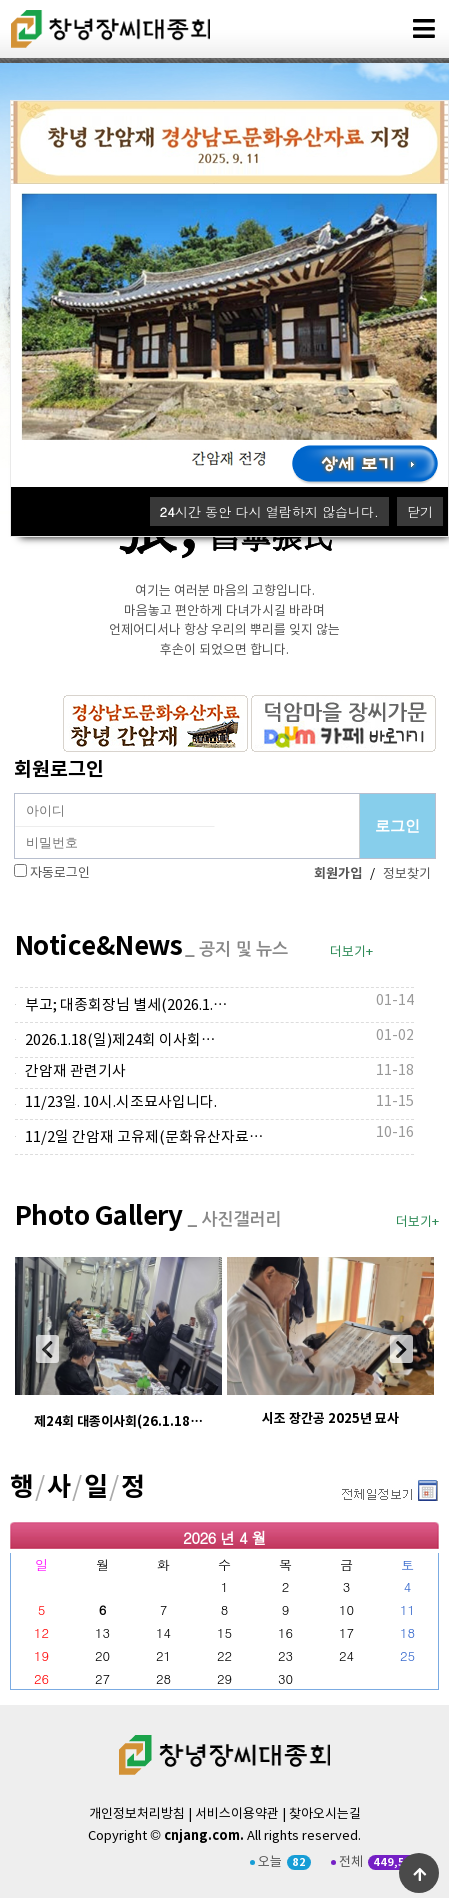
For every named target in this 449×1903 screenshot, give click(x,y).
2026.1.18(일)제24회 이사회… (120, 1040)
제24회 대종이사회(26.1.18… (118, 1422)
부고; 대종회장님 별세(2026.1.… (126, 1005)
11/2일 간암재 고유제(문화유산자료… (144, 1137)
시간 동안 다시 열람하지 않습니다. (269, 511)
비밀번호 (15, 794)
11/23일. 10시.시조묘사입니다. (121, 1102)
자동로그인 (60, 873)
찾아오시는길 (325, 1814)
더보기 (339, 1486)
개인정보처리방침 (137, 1814)
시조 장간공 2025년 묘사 (330, 1419)
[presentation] (47, 1349)
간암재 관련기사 (75, 1071)
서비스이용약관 (237, 1814)
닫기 (420, 511)
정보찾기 (407, 874)
